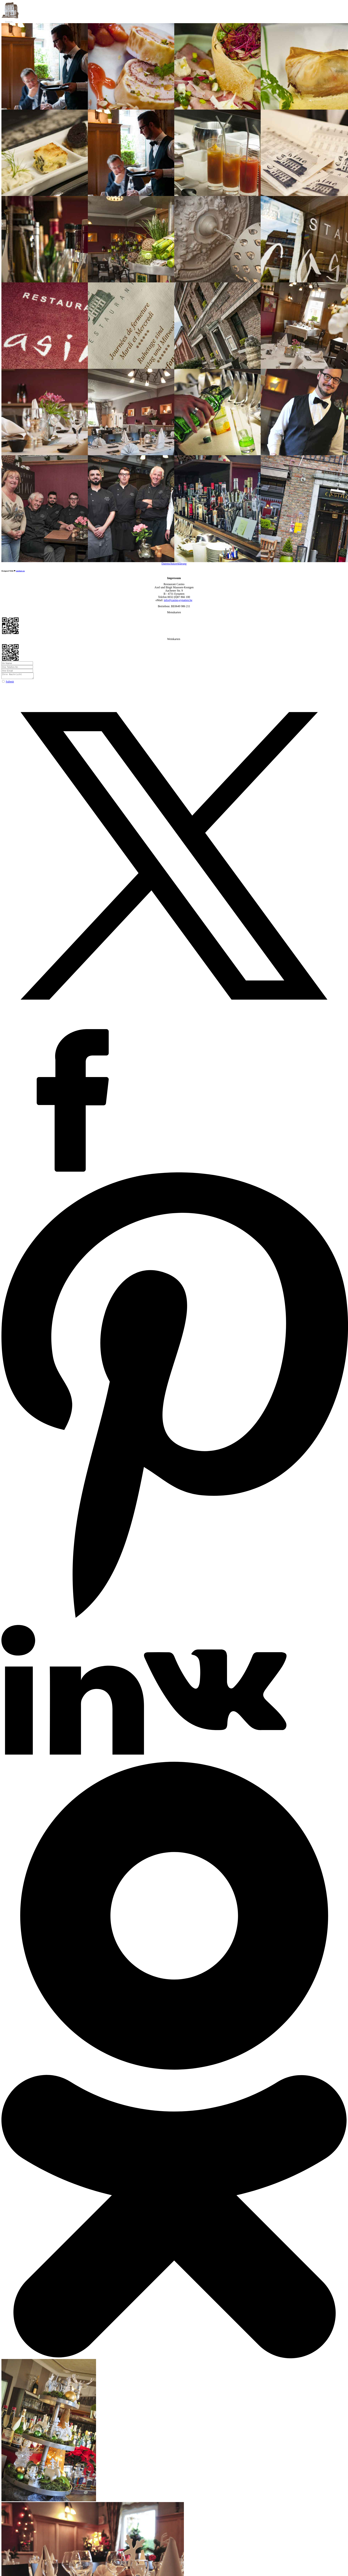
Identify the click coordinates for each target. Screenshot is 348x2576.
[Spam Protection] (3, 682)
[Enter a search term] (176, 21)
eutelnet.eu (20, 571)
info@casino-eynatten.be (178, 600)
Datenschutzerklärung (173, 563)
